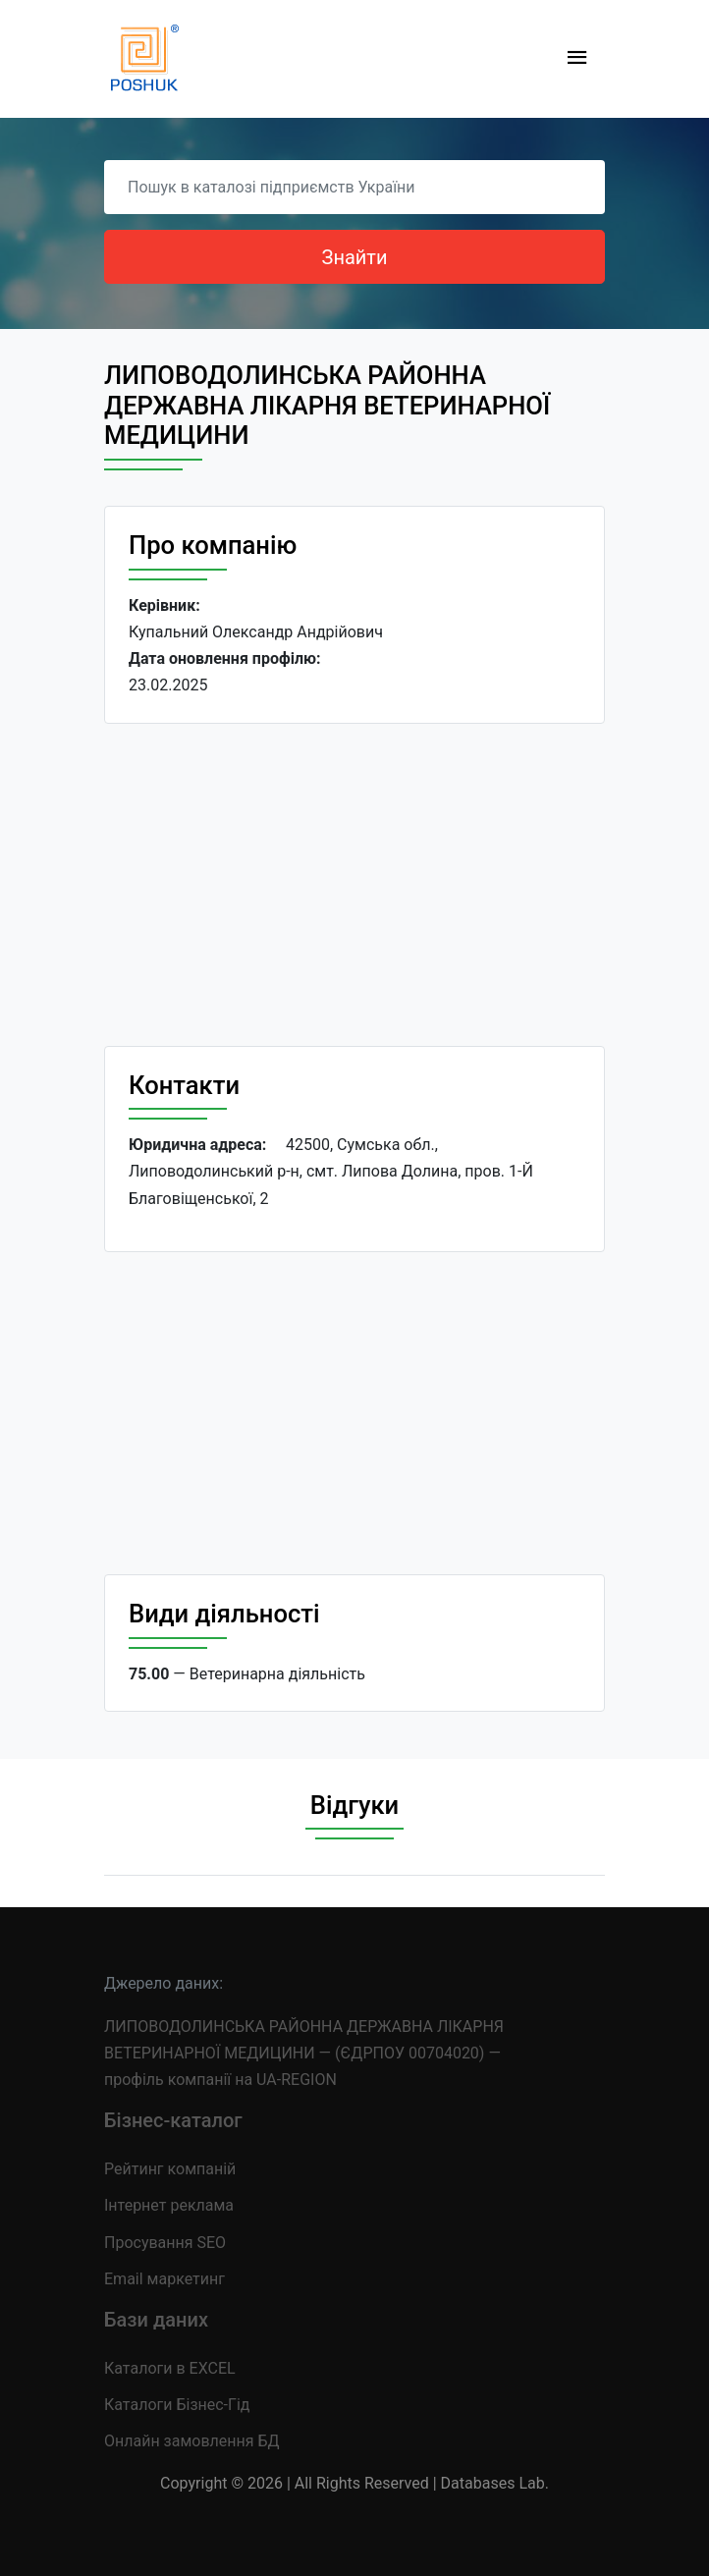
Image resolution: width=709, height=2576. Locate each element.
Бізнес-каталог (173, 2120)
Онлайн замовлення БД (192, 2441)
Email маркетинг (164, 2279)
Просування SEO (165, 2242)
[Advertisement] (354, 884)
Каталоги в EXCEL (170, 2368)
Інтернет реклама (169, 2205)
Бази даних (156, 2319)
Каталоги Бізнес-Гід (176, 2404)
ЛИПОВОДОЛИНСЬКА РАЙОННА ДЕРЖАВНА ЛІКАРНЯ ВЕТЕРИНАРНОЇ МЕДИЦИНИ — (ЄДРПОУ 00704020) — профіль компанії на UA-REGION (304, 2053)
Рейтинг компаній (170, 2169)
